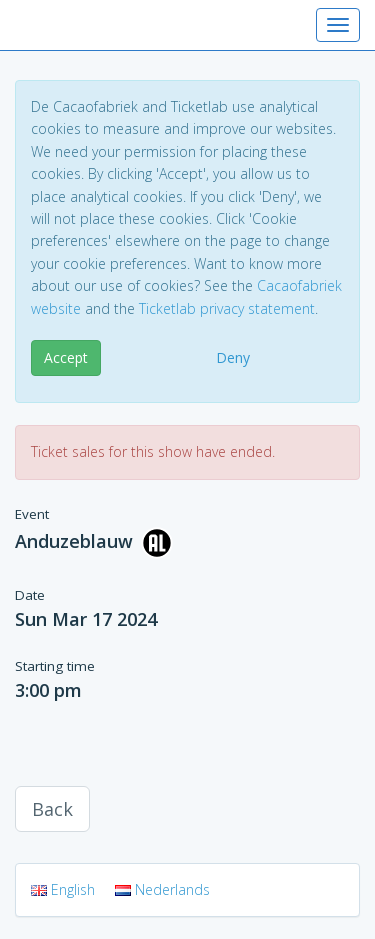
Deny (233, 357)
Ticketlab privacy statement (227, 308)
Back (52, 809)
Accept (66, 357)
